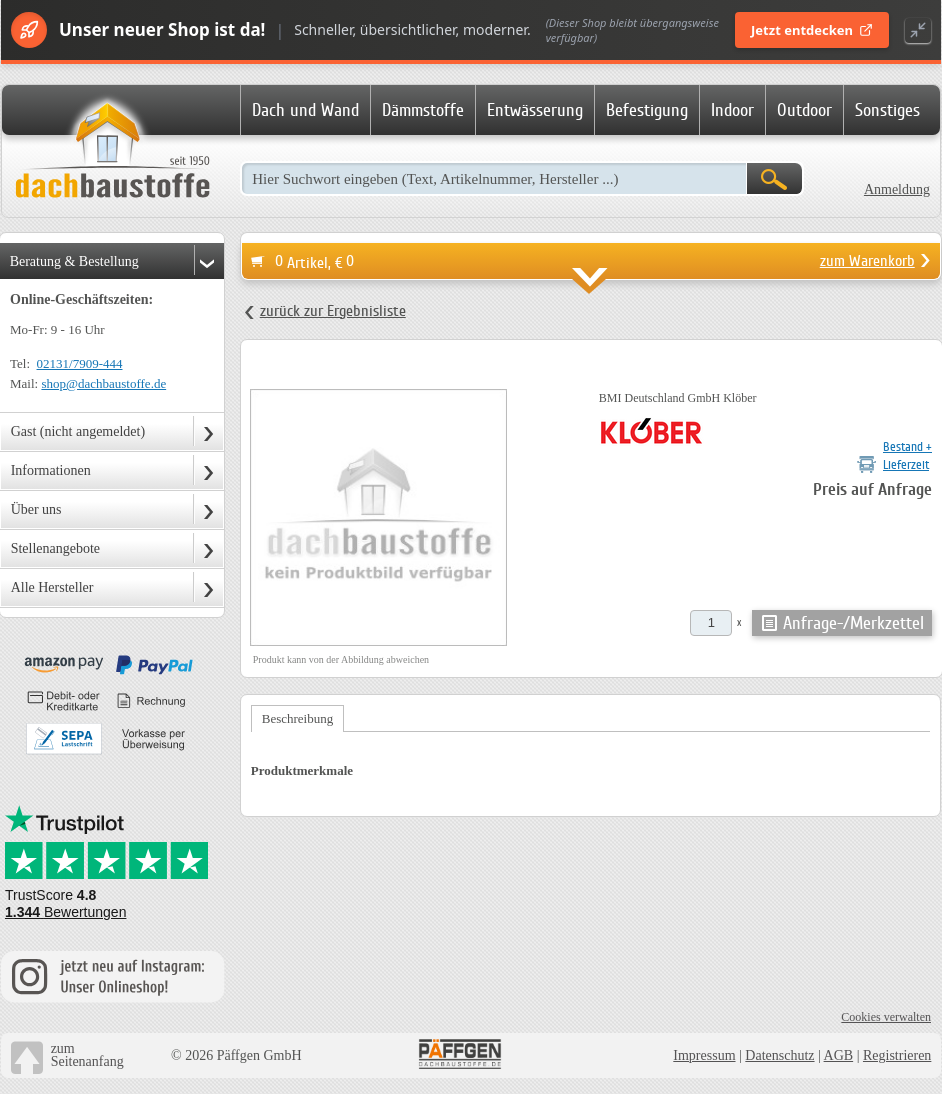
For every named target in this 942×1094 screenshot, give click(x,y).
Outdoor (804, 110)
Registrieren (897, 1055)
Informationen (51, 470)
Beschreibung (297, 718)
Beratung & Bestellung (74, 261)
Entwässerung (535, 110)
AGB (839, 1055)
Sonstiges (887, 110)
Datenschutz (779, 1055)
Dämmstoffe (423, 110)
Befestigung (647, 110)
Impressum (704, 1055)
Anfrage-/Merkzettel (853, 623)
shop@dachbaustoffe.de (103, 383)
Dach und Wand (305, 110)
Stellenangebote (55, 548)
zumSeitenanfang (87, 1055)
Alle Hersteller (52, 587)
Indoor (732, 110)
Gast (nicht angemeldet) (78, 431)
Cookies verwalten (886, 1017)
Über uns (36, 509)
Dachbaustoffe (112, 152)
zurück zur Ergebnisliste (333, 311)
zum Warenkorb (867, 261)
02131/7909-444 (80, 363)
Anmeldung (897, 189)
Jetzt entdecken (812, 30)
